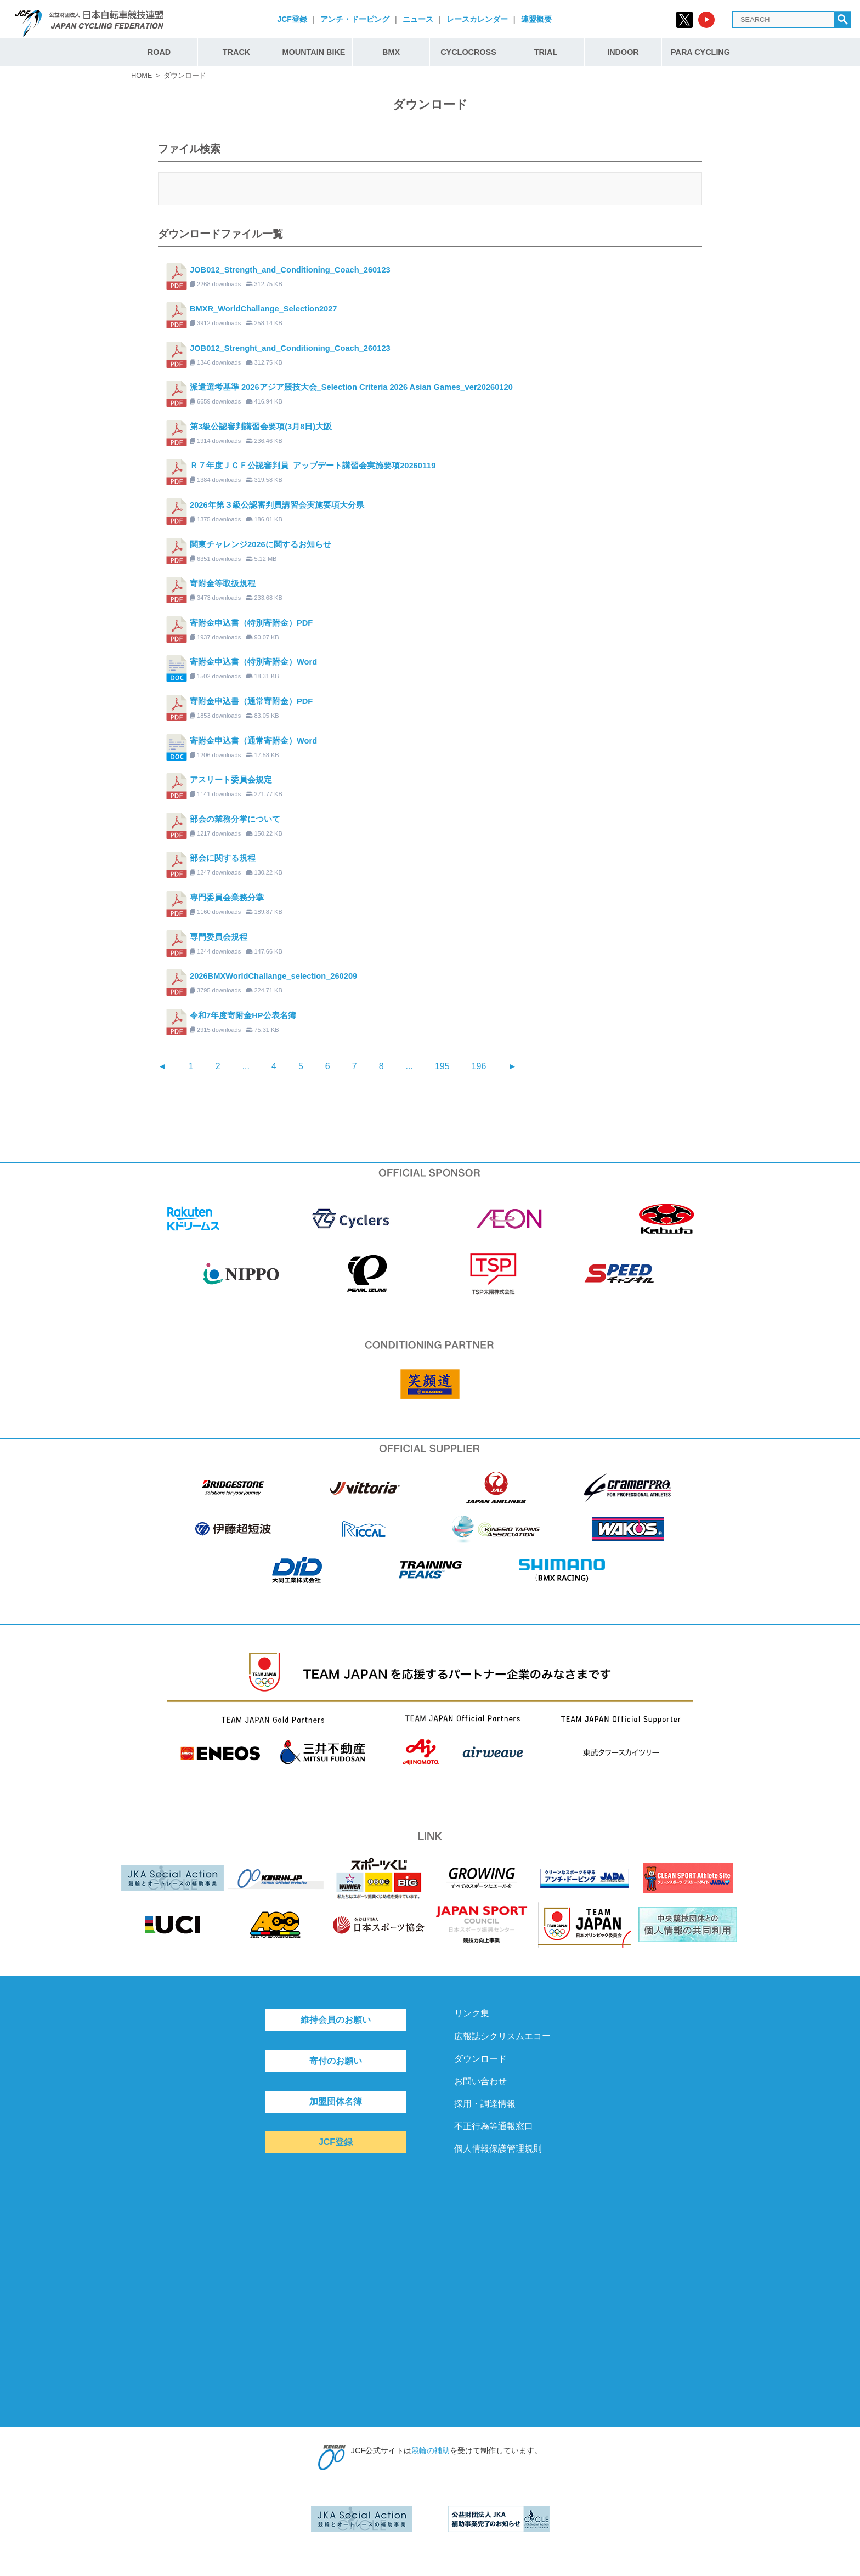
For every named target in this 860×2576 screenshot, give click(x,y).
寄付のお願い (335, 2061)
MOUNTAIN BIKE (314, 52)
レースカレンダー (477, 19)
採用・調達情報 (485, 2103)
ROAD (159, 52)
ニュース (418, 19)
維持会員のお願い (336, 2019)
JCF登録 (292, 19)
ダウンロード (480, 2058)
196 (479, 1066)
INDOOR (623, 52)
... (246, 1066)
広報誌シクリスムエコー (502, 2036)
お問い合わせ (480, 2081)
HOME (141, 75)
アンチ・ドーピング (354, 19)
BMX (391, 52)
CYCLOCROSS (468, 52)
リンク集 (471, 2013)
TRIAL (545, 52)
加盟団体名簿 (335, 2101)
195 (442, 1066)
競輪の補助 (430, 2450)
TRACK (236, 52)
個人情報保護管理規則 (498, 2148)
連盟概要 (536, 19)
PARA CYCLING (700, 52)
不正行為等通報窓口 (493, 2126)
